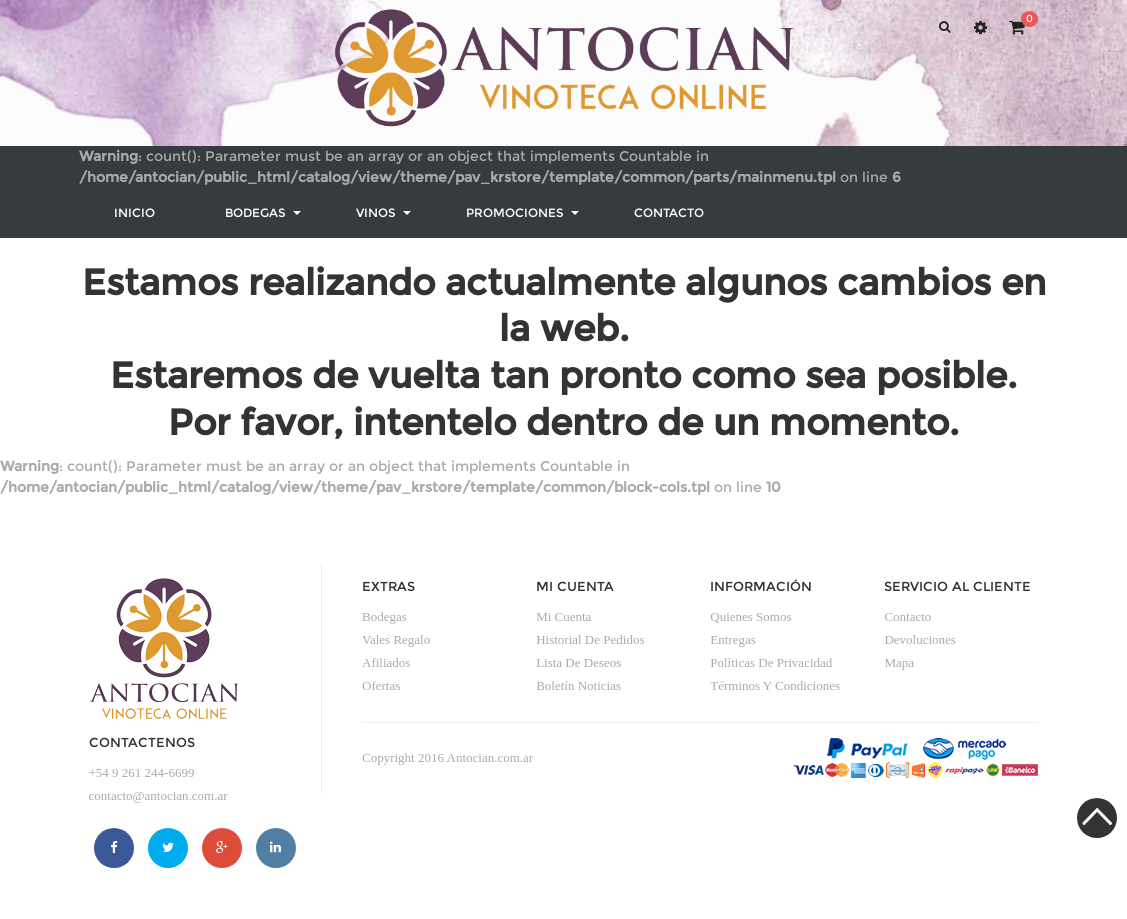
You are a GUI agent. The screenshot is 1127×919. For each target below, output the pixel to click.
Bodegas (384, 616)
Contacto (907, 616)
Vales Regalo (396, 639)
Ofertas (381, 685)
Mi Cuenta (563, 616)
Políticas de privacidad (771, 662)
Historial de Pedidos (590, 639)
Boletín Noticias (578, 685)
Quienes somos (750, 616)
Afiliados (386, 662)
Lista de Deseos (578, 662)
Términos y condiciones (775, 685)
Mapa (899, 662)
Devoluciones (919, 639)
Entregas (732, 639)
